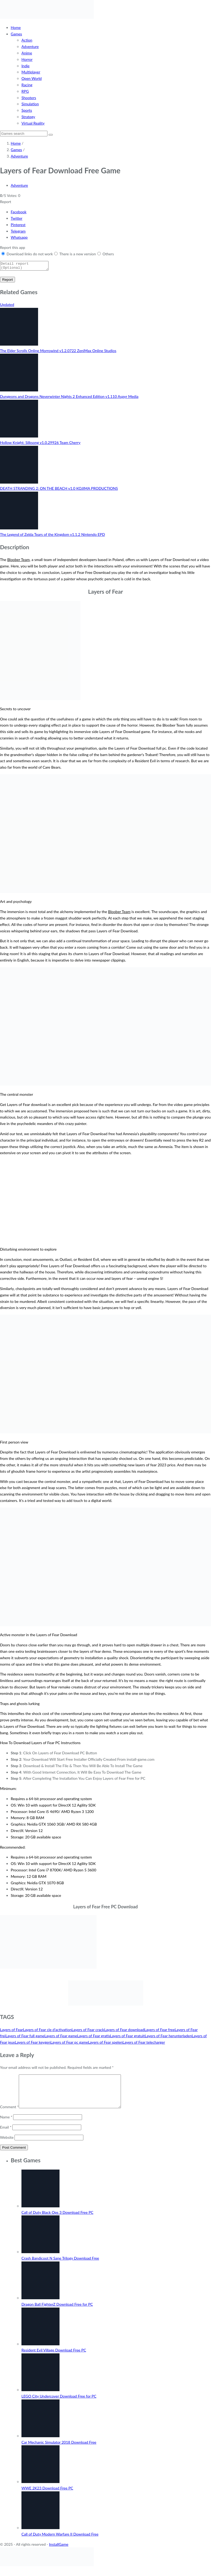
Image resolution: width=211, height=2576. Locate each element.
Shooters (28, 97)
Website (7, 2145)
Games (16, 34)
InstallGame (58, 2552)
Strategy (28, 116)
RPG (25, 91)
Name (6, 2125)
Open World (31, 78)
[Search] (23, 133)
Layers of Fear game (60, 2037)
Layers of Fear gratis (93, 2037)
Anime (26, 53)
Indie (25, 65)
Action (26, 40)
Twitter (16, 218)
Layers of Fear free (159, 2031)
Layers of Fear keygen (32, 2044)
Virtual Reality (33, 123)
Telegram (18, 231)
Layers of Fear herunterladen (168, 2037)
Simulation (30, 104)
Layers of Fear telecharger (144, 2044)
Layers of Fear (11, 2031)
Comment (9, 2115)
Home (16, 27)
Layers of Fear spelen (105, 2044)
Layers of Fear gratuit (127, 2037)
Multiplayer (30, 72)
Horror (26, 59)
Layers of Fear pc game (69, 2044)
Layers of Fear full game (24, 2037)
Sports (26, 110)
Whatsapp (19, 237)
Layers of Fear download (124, 2031)
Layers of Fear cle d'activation (47, 2031)
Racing (26, 85)
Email (6, 2135)
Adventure (30, 46)
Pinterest (18, 224)
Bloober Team (18, 561)
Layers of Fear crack (88, 2031)
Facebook (19, 212)
